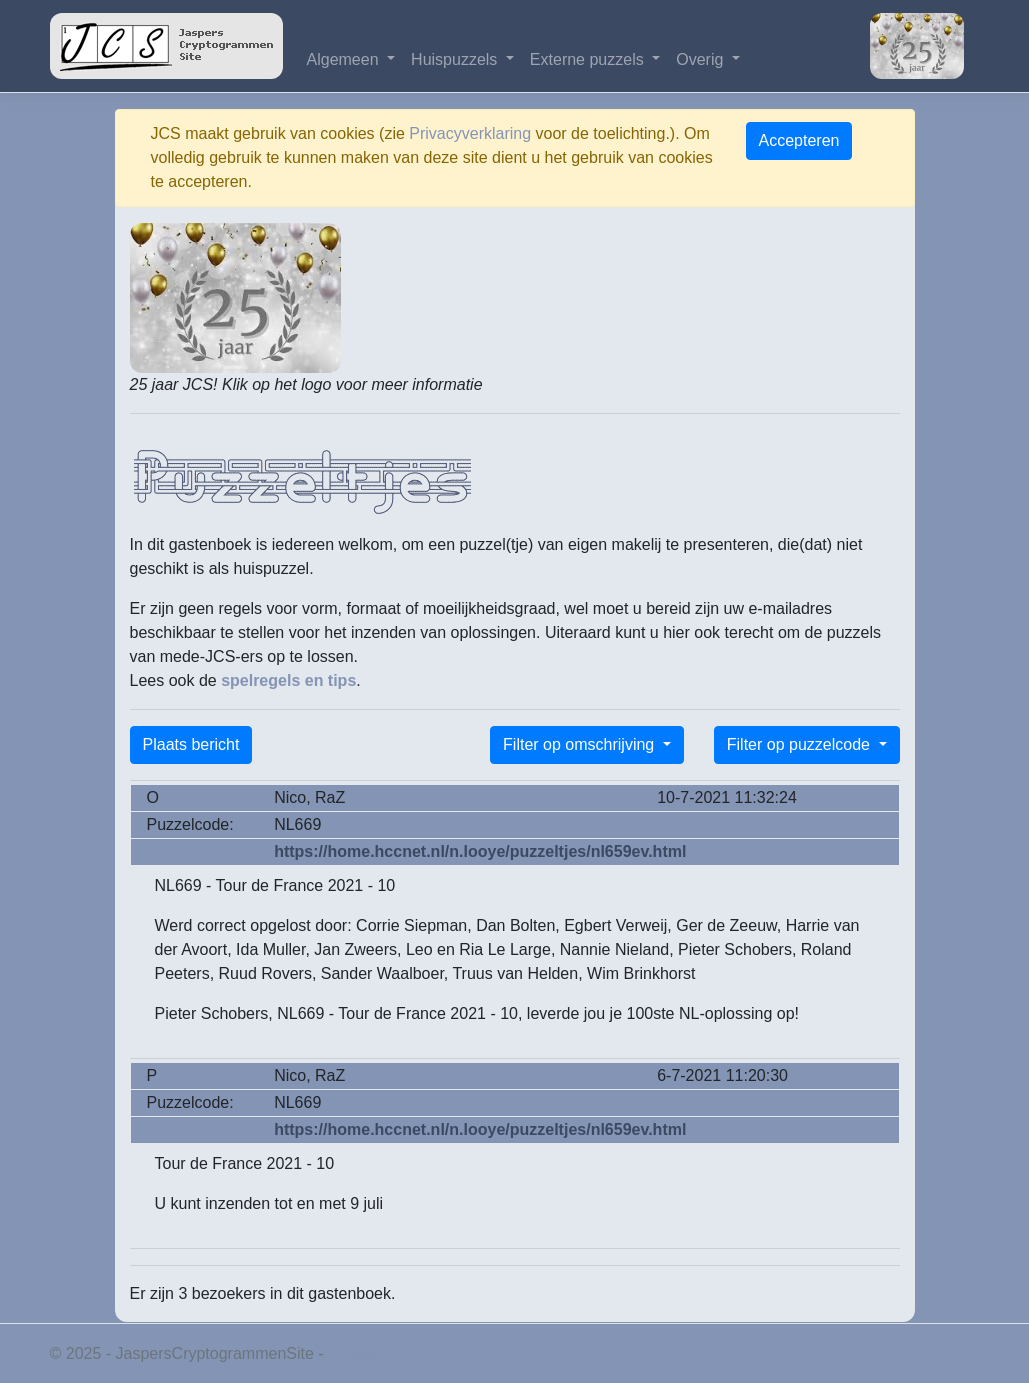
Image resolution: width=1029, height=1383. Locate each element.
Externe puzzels (589, 59)
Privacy (354, 1353)
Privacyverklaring (470, 133)
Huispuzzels (456, 59)
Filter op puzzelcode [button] (801, 744)
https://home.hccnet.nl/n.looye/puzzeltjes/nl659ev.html (480, 851)
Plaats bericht (191, 744)
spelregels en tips (288, 680)
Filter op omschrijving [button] (581, 744)
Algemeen (345, 59)
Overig (702, 59)
